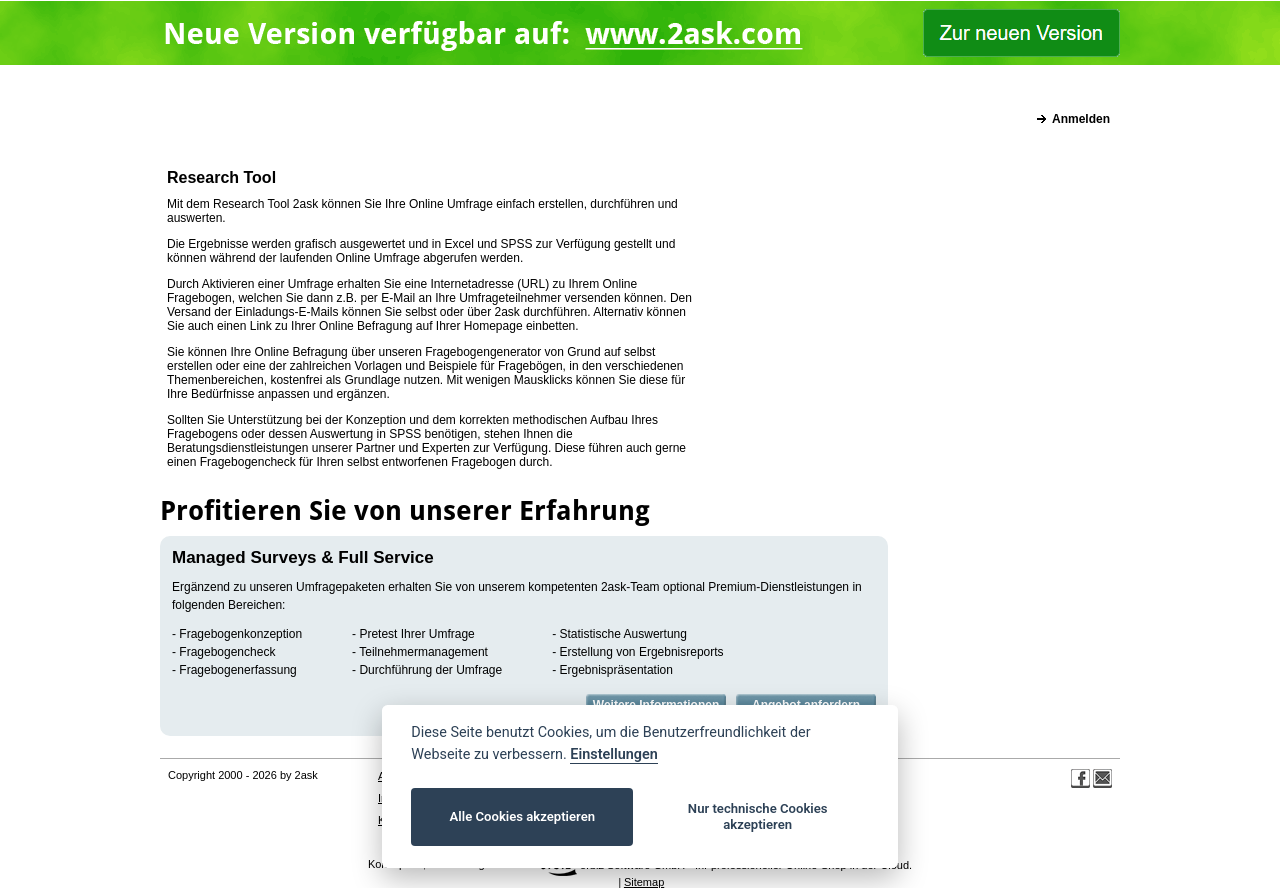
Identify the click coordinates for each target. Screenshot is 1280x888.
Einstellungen (613, 754)
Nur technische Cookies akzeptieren (758, 816)
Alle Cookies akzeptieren (522, 816)
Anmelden (1081, 119)
